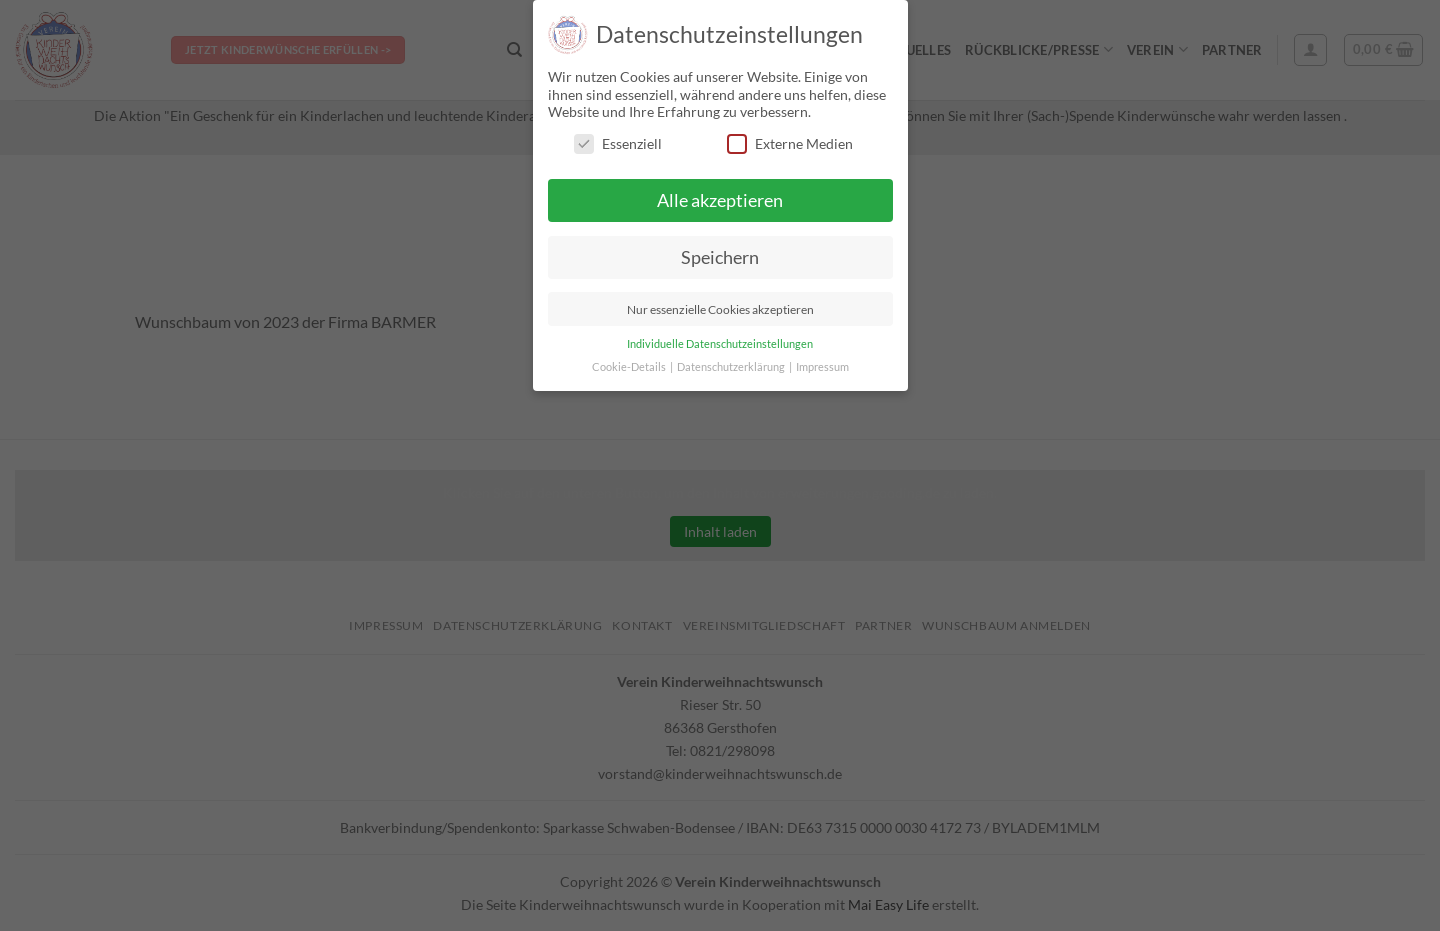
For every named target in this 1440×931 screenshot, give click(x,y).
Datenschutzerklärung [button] (732, 367)
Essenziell (618, 143)
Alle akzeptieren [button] (720, 200)
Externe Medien (790, 143)
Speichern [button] (720, 257)
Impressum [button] (822, 367)
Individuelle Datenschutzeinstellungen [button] (720, 344)
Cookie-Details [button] (630, 367)
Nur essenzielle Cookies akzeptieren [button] (720, 309)
